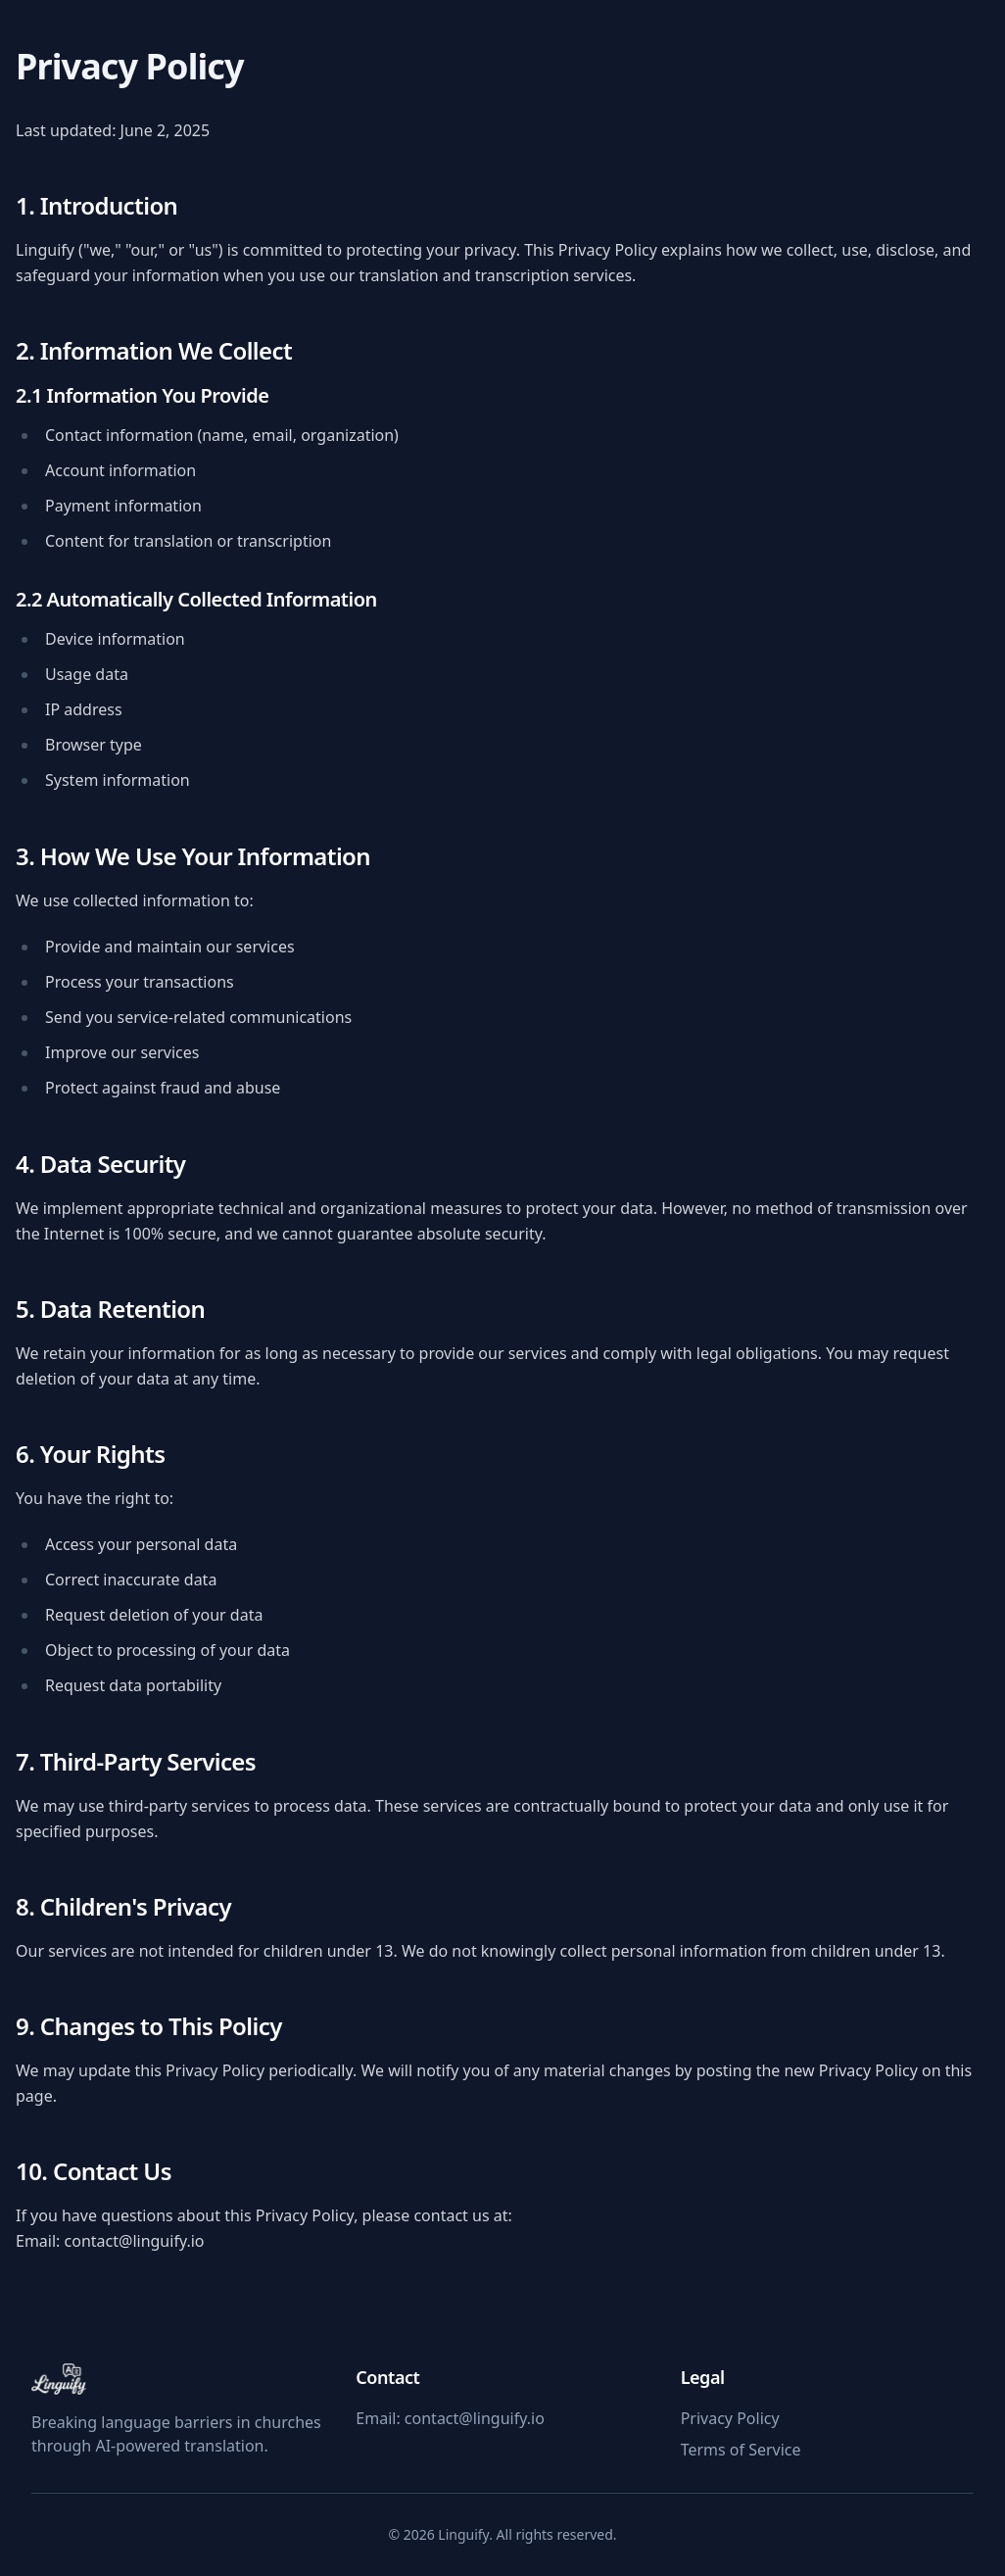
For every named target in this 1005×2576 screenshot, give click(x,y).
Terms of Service (741, 2449)
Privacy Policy (730, 2418)
